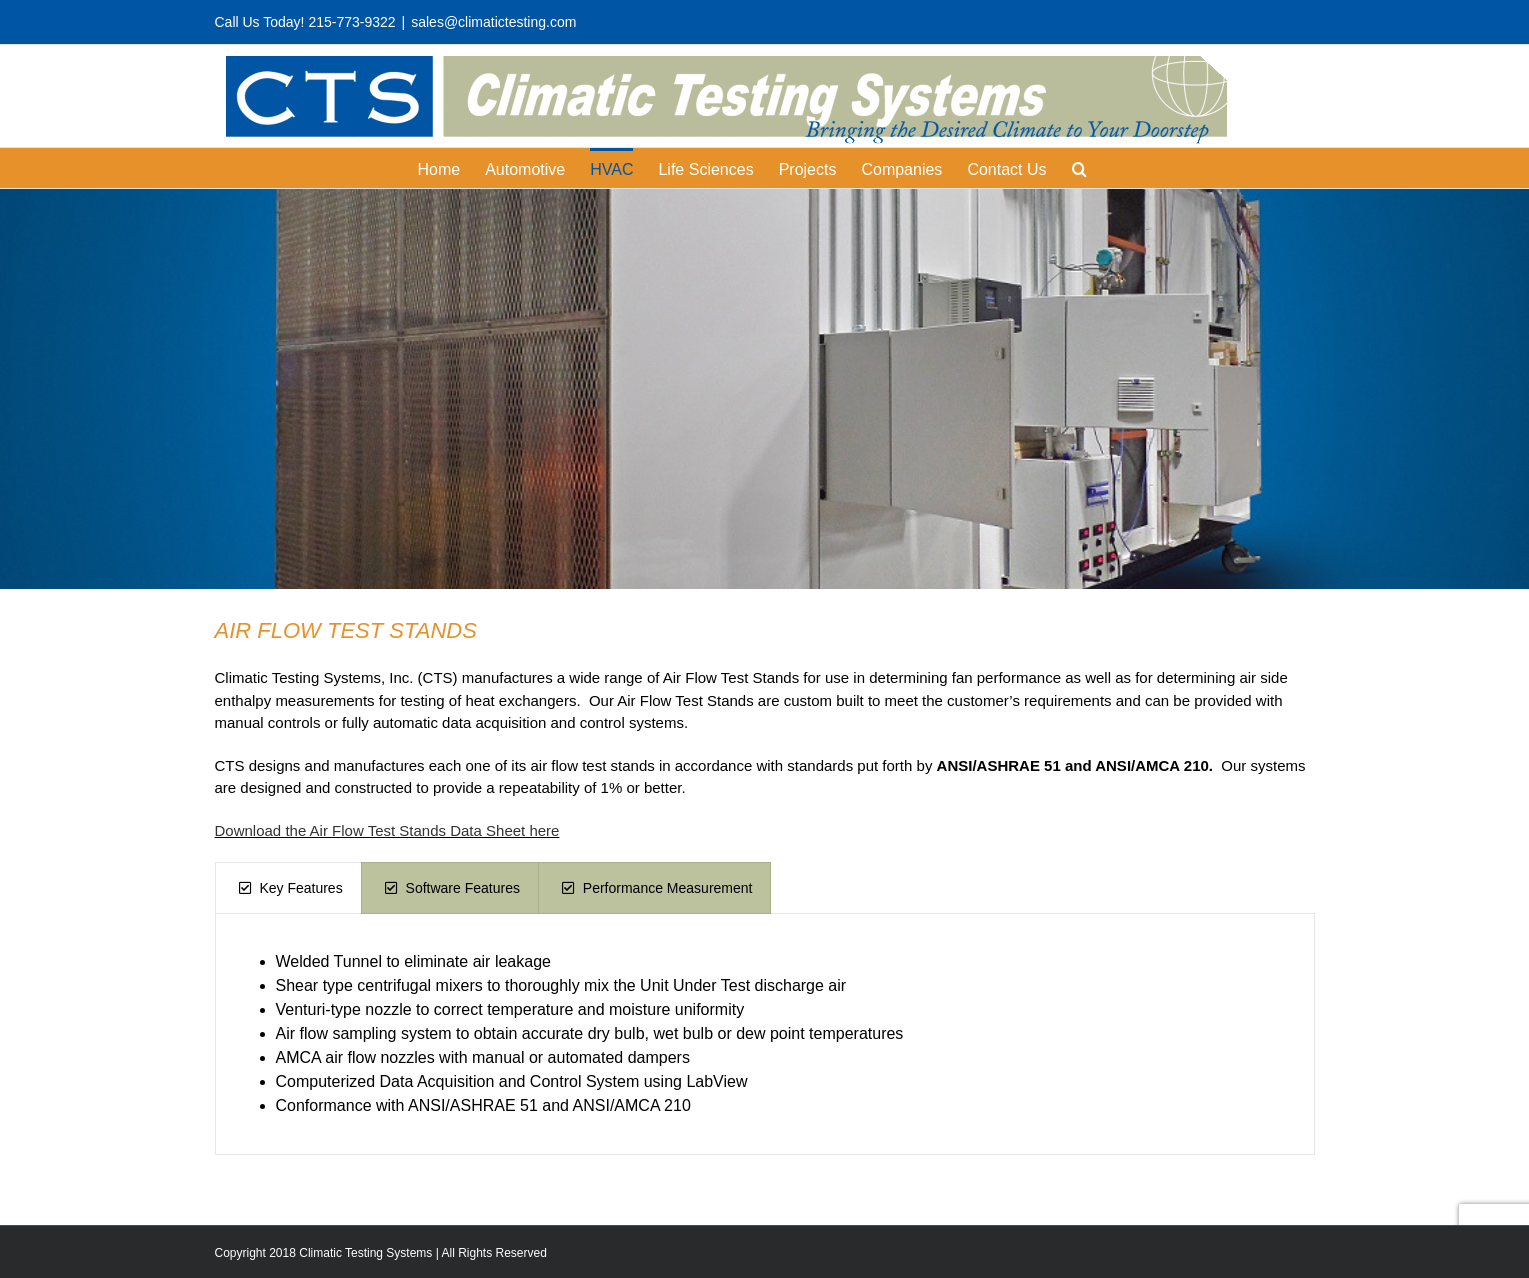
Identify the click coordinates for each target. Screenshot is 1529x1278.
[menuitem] (451, 168)
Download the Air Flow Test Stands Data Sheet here (387, 830)
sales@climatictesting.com (493, 22)
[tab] (288, 888)
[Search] (1079, 168)
